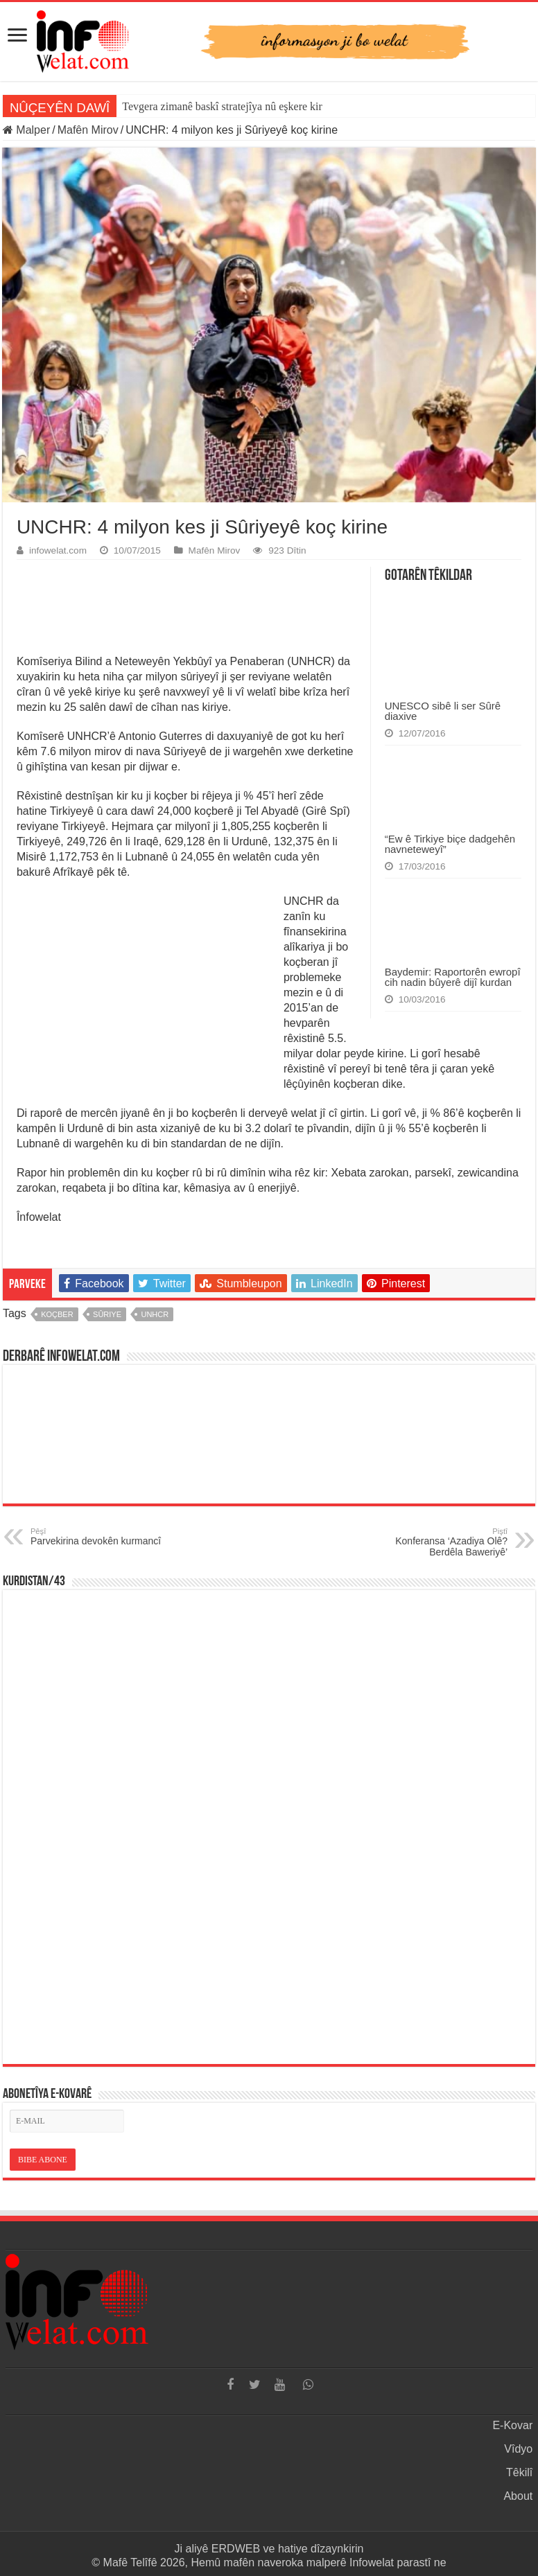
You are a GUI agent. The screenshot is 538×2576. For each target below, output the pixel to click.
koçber (57, 1314)
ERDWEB (235, 2549)
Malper (26, 130)
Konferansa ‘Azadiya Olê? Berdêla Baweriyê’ (436, 1542)
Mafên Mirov (88, 130)
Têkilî (519, 2472)
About (517, 2496)
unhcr (154, 1314)
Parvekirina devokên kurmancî (102, 1536)
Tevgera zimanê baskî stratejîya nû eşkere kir (222, 106)
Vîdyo (518, 2449)
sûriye (107, 1314)
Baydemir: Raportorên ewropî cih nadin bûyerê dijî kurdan (453, 977)
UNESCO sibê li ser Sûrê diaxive (443, 711)
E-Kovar (512, 2425)
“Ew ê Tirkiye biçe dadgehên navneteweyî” (450, 844)
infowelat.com (58, 550)
